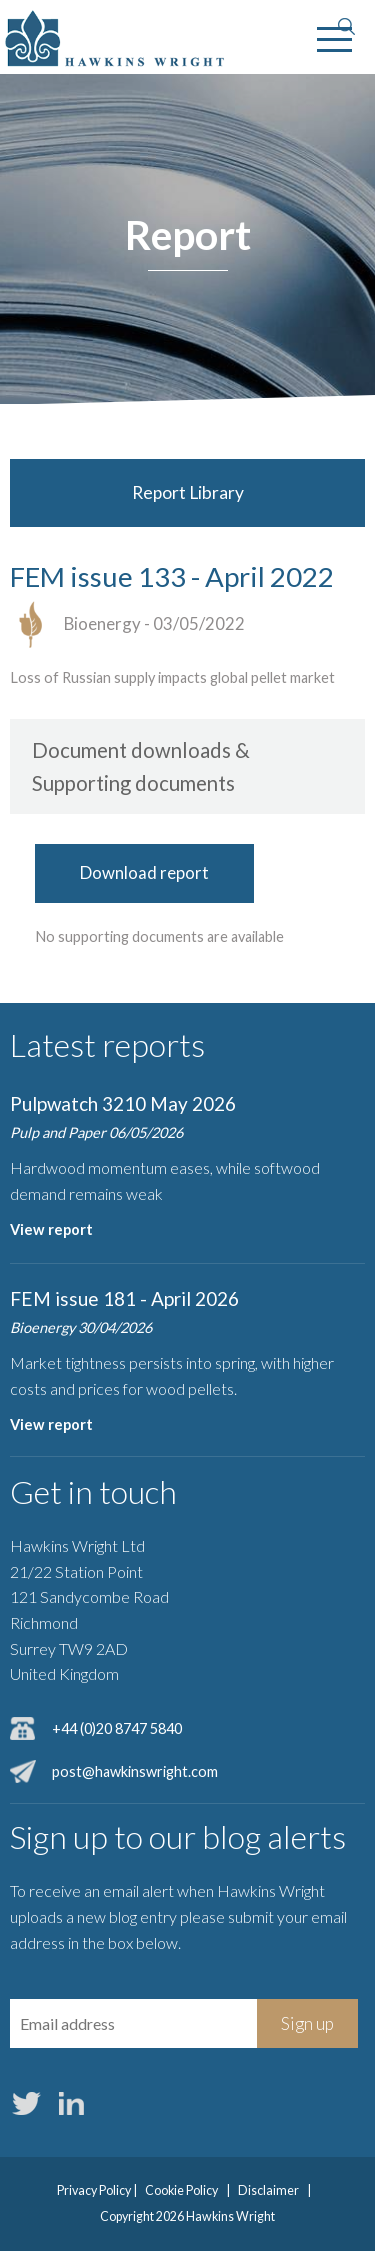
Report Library (188, 492)
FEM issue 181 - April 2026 (124, 1298)
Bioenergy (102, 623)
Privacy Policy (94, 2190)
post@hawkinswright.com (135, 1771)
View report (51, 1229)
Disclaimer (268, 2190)
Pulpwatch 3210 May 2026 (123, 1103)
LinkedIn (71, 2103)
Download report (144, 872)
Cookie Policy (181, 2190)
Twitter (26, 2103)
